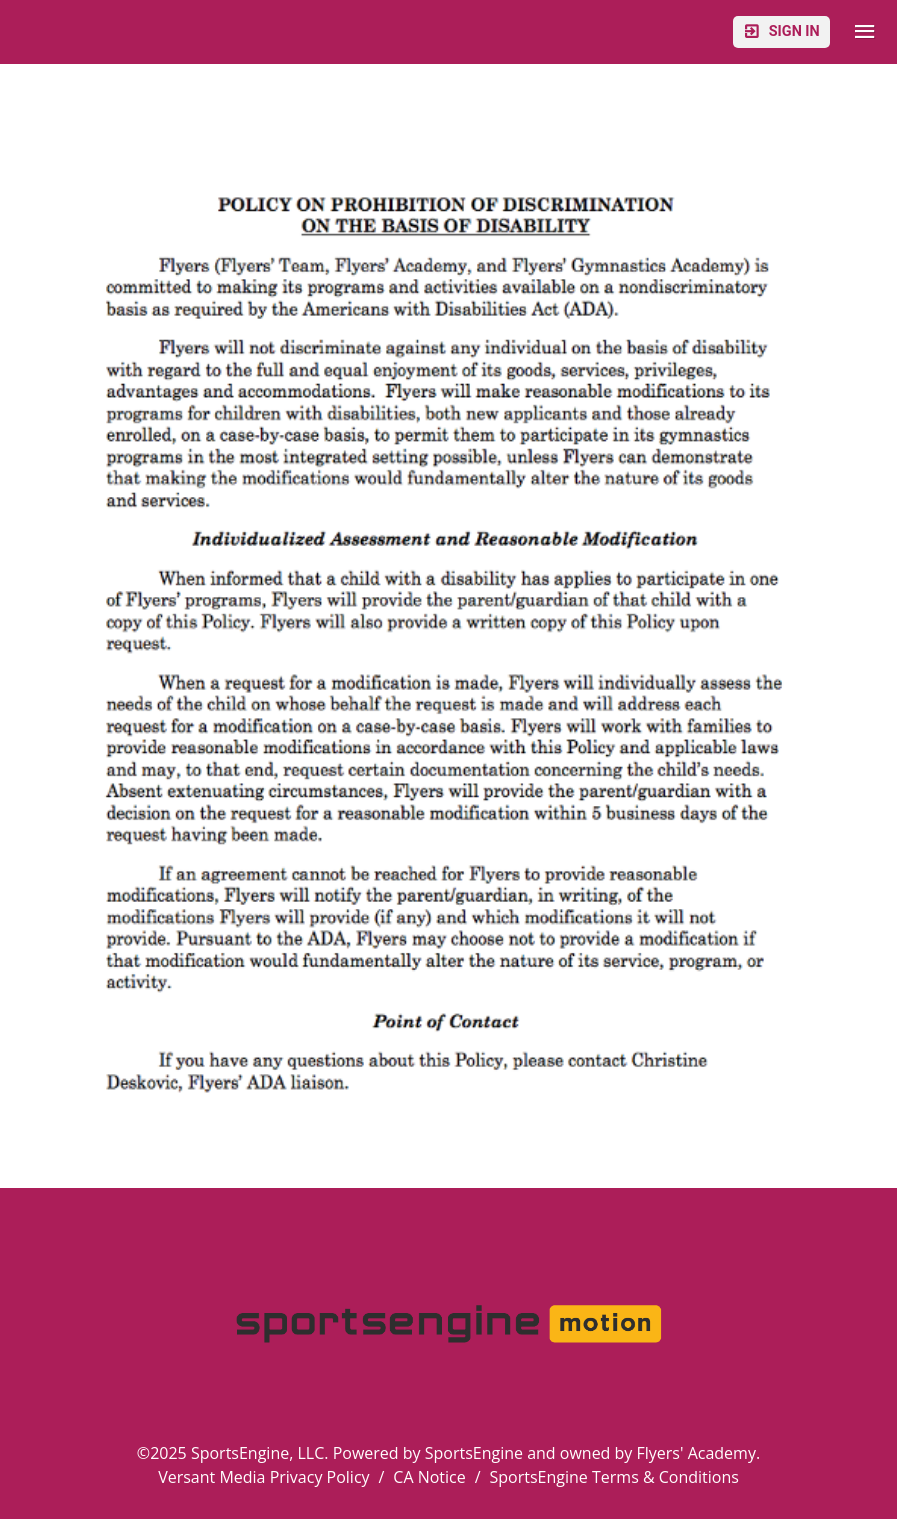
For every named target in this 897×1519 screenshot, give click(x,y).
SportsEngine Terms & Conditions (614, 1477)
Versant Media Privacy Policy (263, 1477)
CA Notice (429, 1477)
